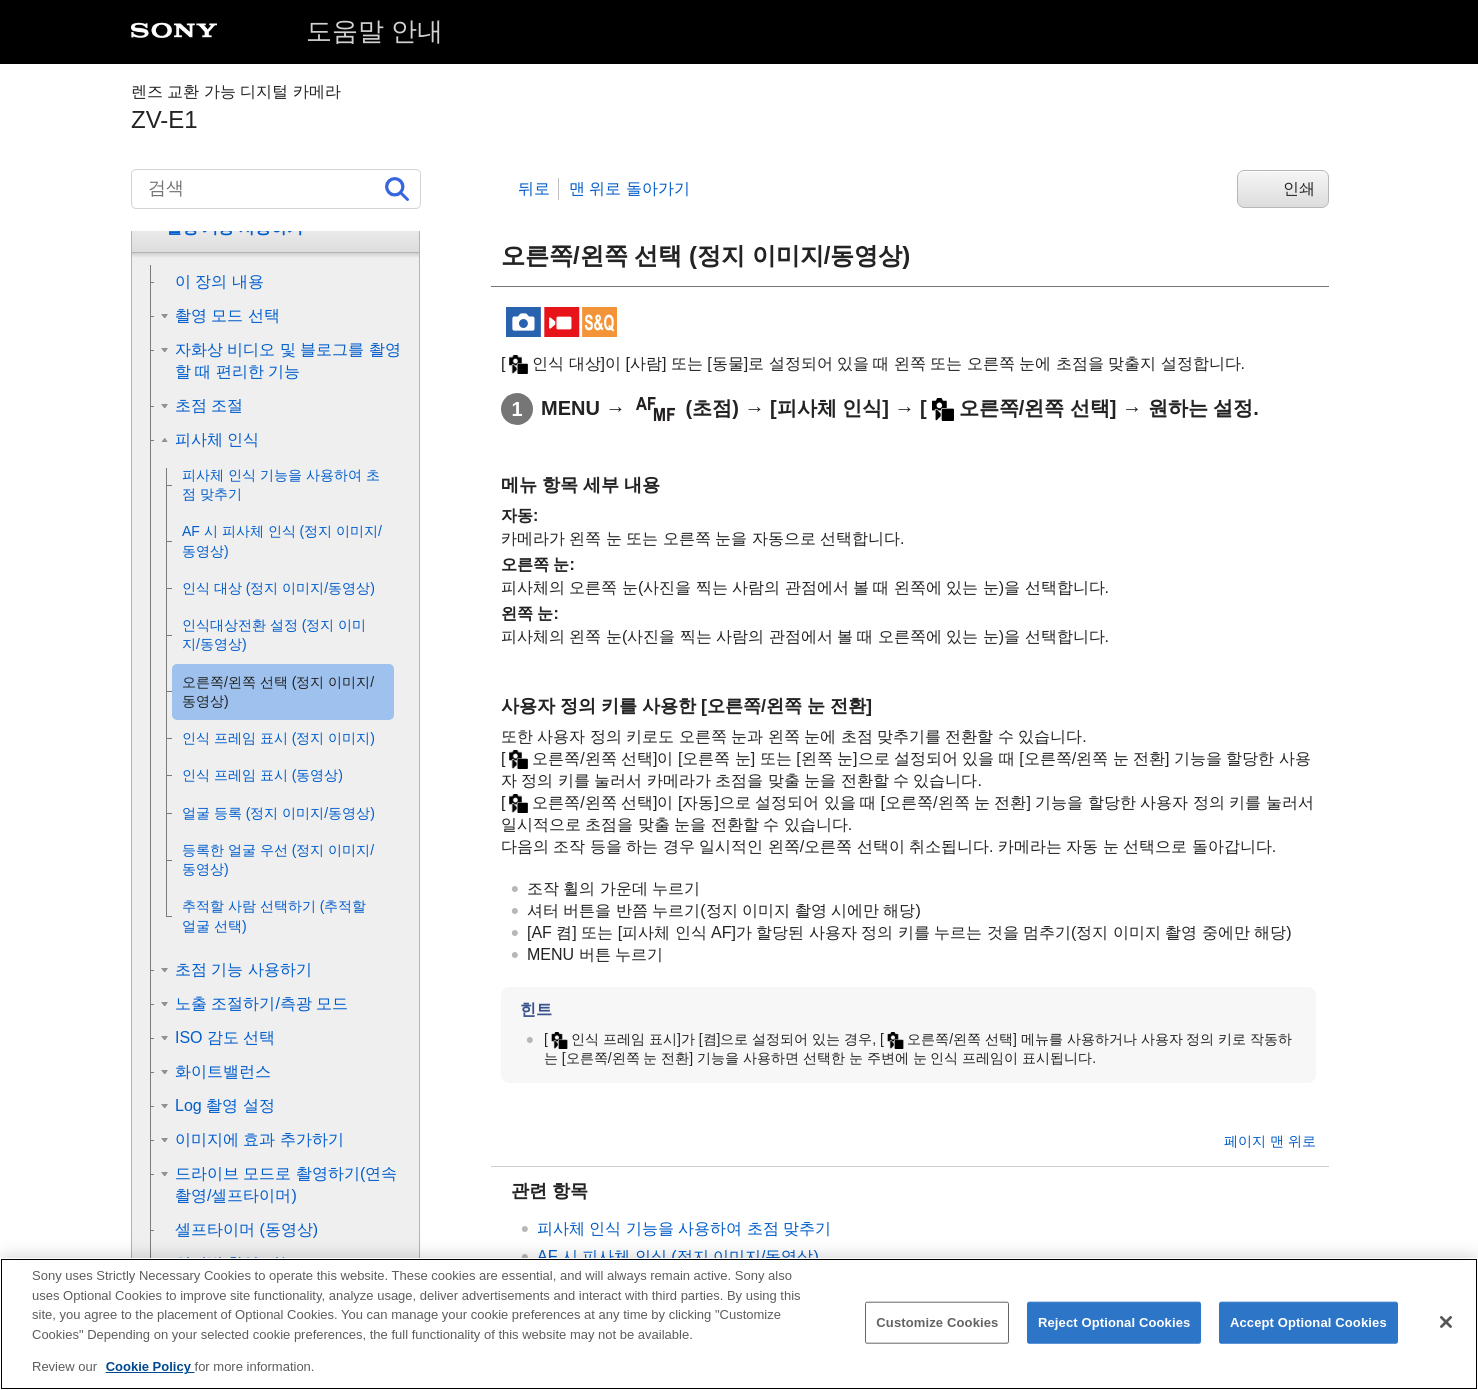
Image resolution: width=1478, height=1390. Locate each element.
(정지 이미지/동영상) (678, 1256)
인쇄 (1299, 188)
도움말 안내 (374, 31)
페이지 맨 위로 (1270, 1141)
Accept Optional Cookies (1308, 1336)
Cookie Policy (150, 1381)
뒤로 (534, 188)
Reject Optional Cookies (1114, 1336)
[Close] (1446, 1336)
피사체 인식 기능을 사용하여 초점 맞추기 (684, 1228)
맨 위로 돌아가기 (629, 188)
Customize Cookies (937, 1336)
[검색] (276, 189)
